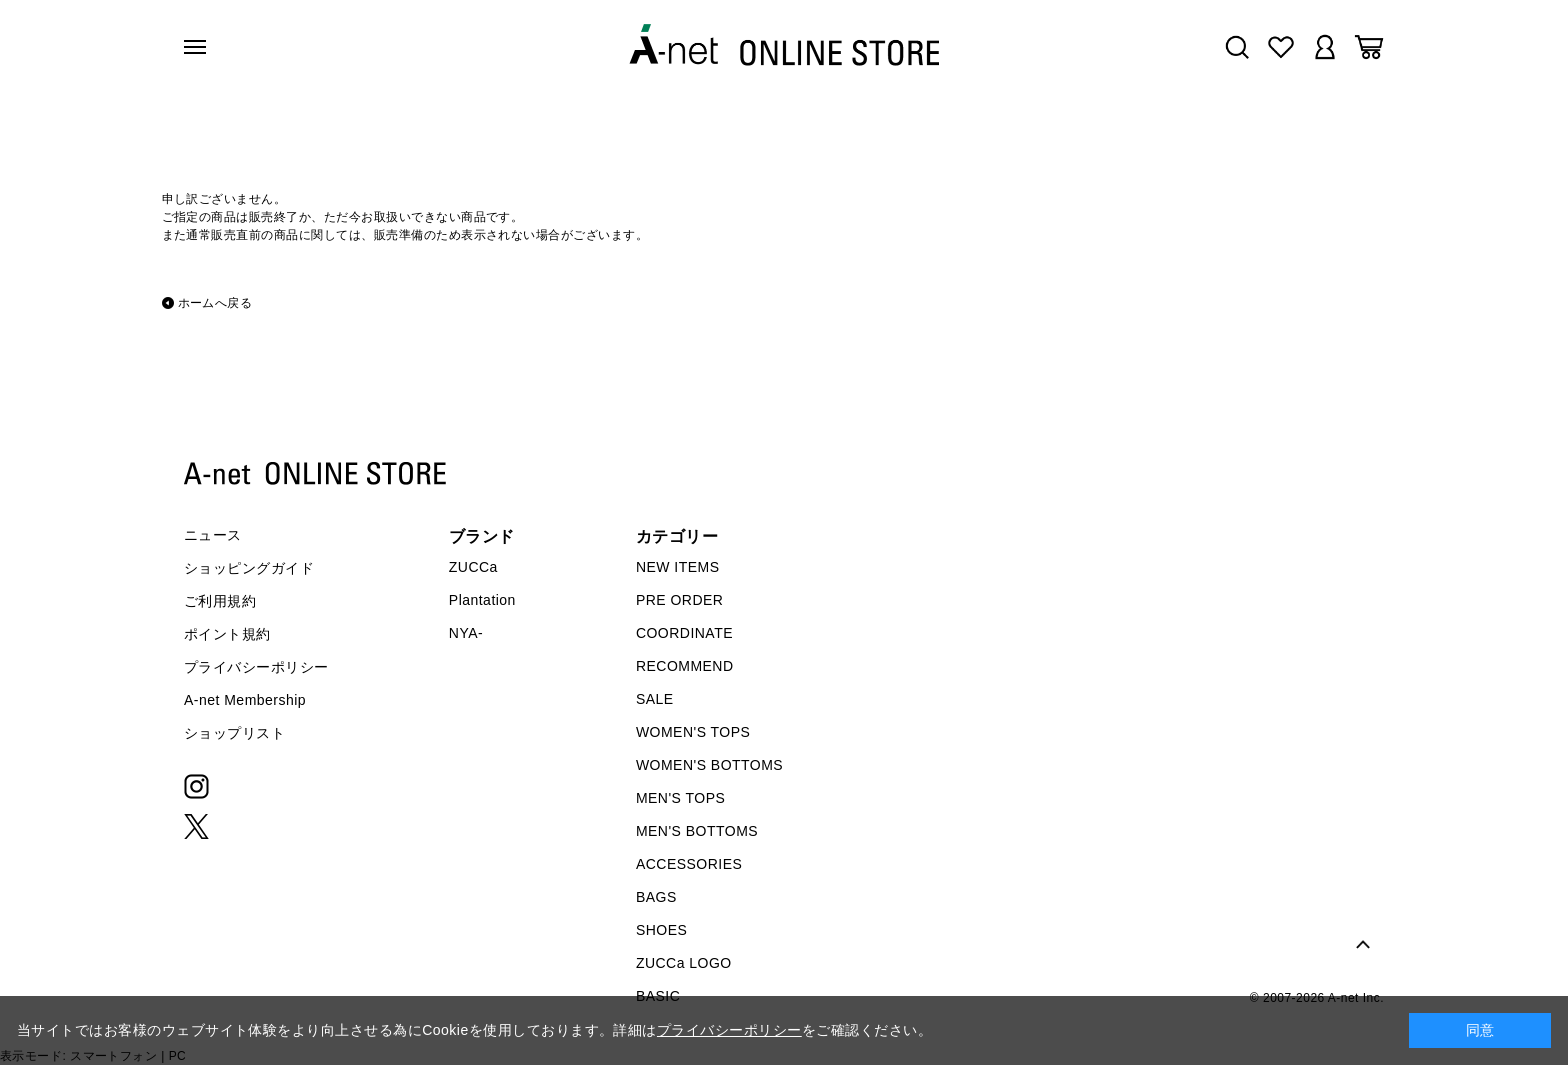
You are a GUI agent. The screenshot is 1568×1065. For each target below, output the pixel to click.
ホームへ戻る (215, 303)
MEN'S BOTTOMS (697, 831)
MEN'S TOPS (680, 798)
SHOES (661, 930)
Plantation (482, 600)
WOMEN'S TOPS (693, 732)
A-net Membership (245, 700)
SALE (655, 699)
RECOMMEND (685, 666)
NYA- (466, 633)
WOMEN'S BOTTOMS (709, 765)
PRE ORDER (680, 600)
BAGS (656, 897)
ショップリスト (234, 733)
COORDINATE (684, 633)
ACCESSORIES (689, 864)
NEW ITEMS (678, 567)
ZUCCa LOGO (684, 963)
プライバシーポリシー (256, 667)
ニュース (213, 535)
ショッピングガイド (249, 568)
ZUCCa (473, 567)
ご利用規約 (220, 601)
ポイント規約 (227, 634)
